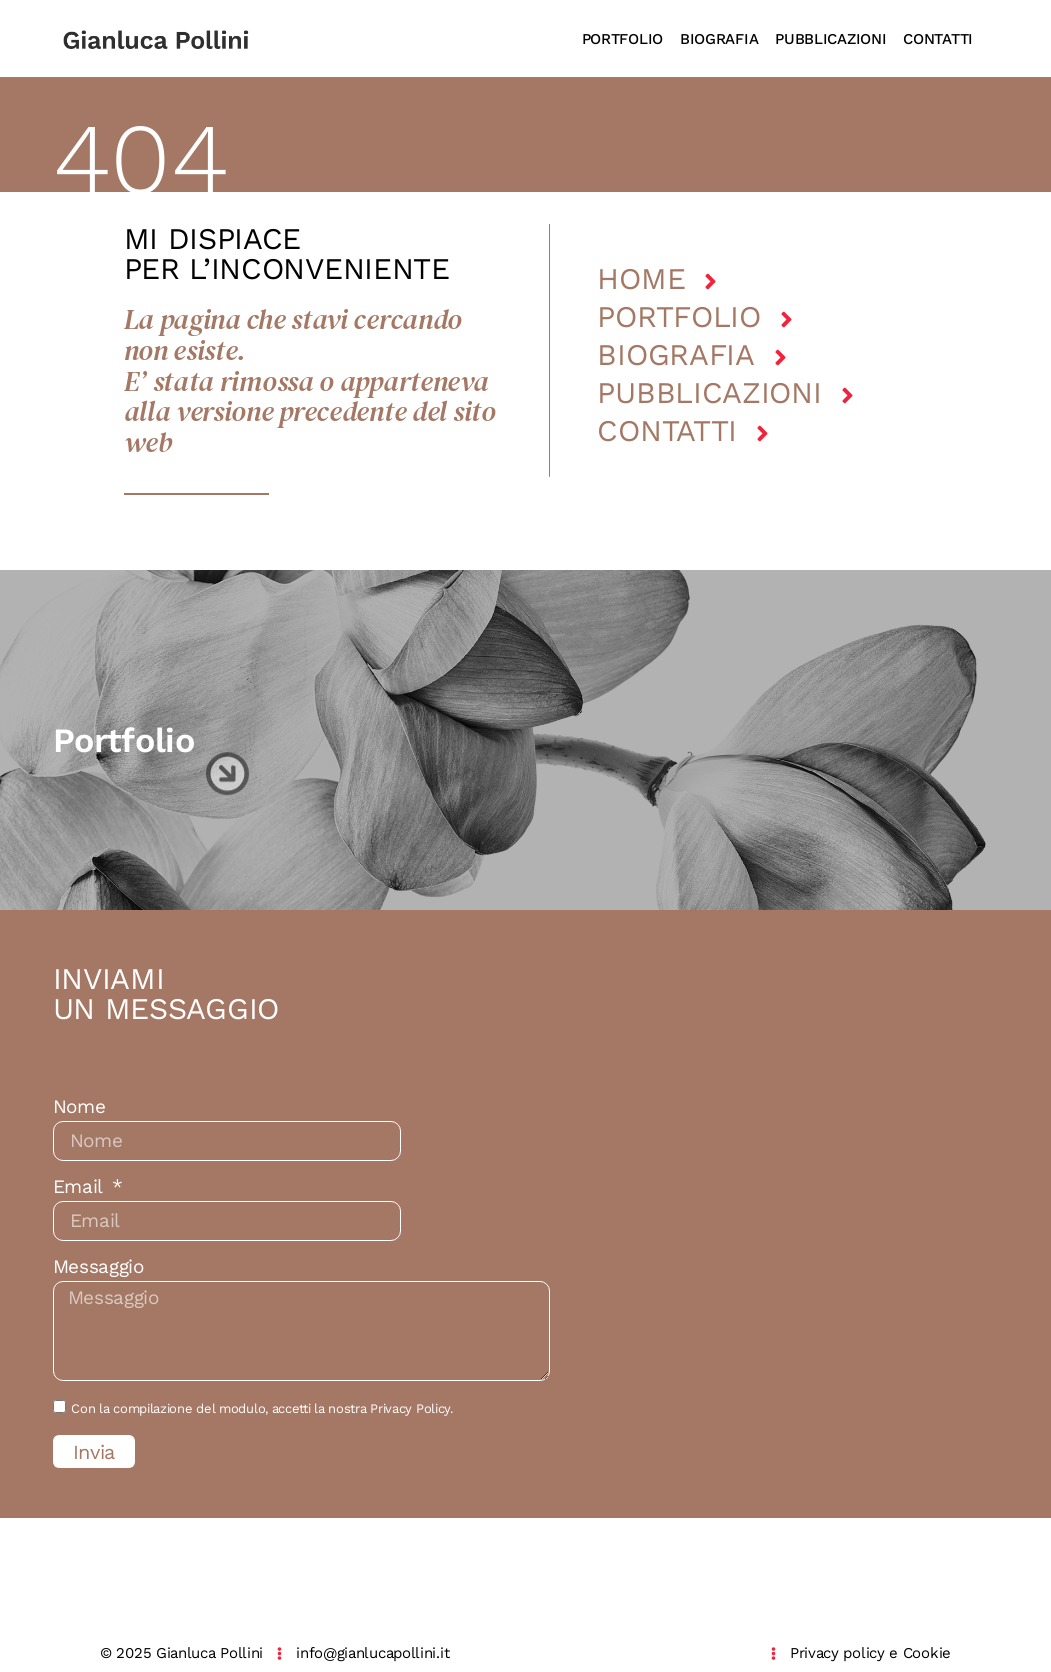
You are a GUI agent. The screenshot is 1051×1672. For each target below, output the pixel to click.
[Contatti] (762, 433)
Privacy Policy (410, 1408)
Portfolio (678, 316)
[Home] (710, 281)
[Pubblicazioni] (847, 395)
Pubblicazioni (709, 392)
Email (80, 1187)
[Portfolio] (786, 319)
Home (641, 278)
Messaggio (98, 1267)
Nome (79, 1107)
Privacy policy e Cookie (870, 1653)
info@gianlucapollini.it (372, 1653)
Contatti (667, 430)
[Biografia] (780, 357)
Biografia (675, 354)
